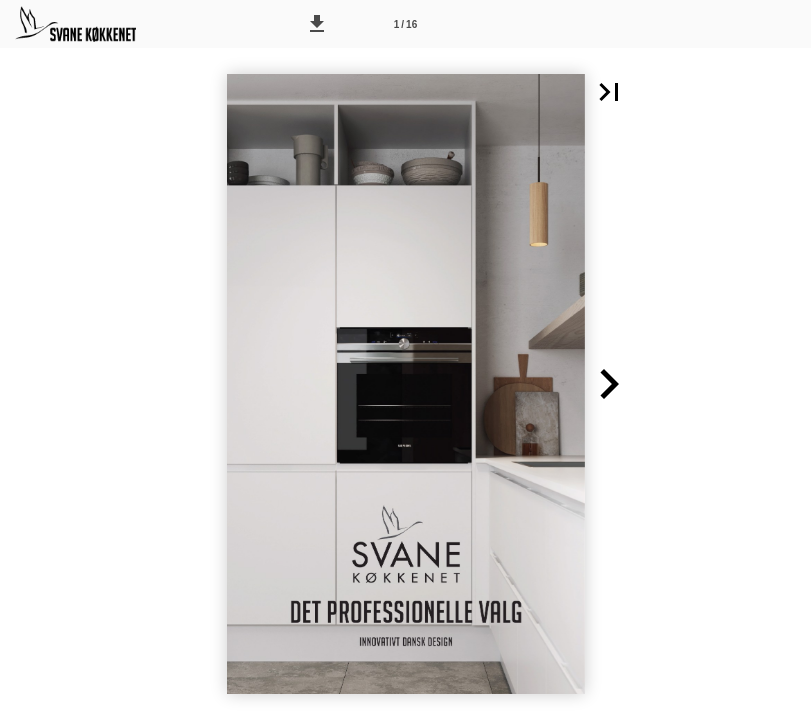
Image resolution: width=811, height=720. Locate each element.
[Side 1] (406, 24)
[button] (317, 24)
